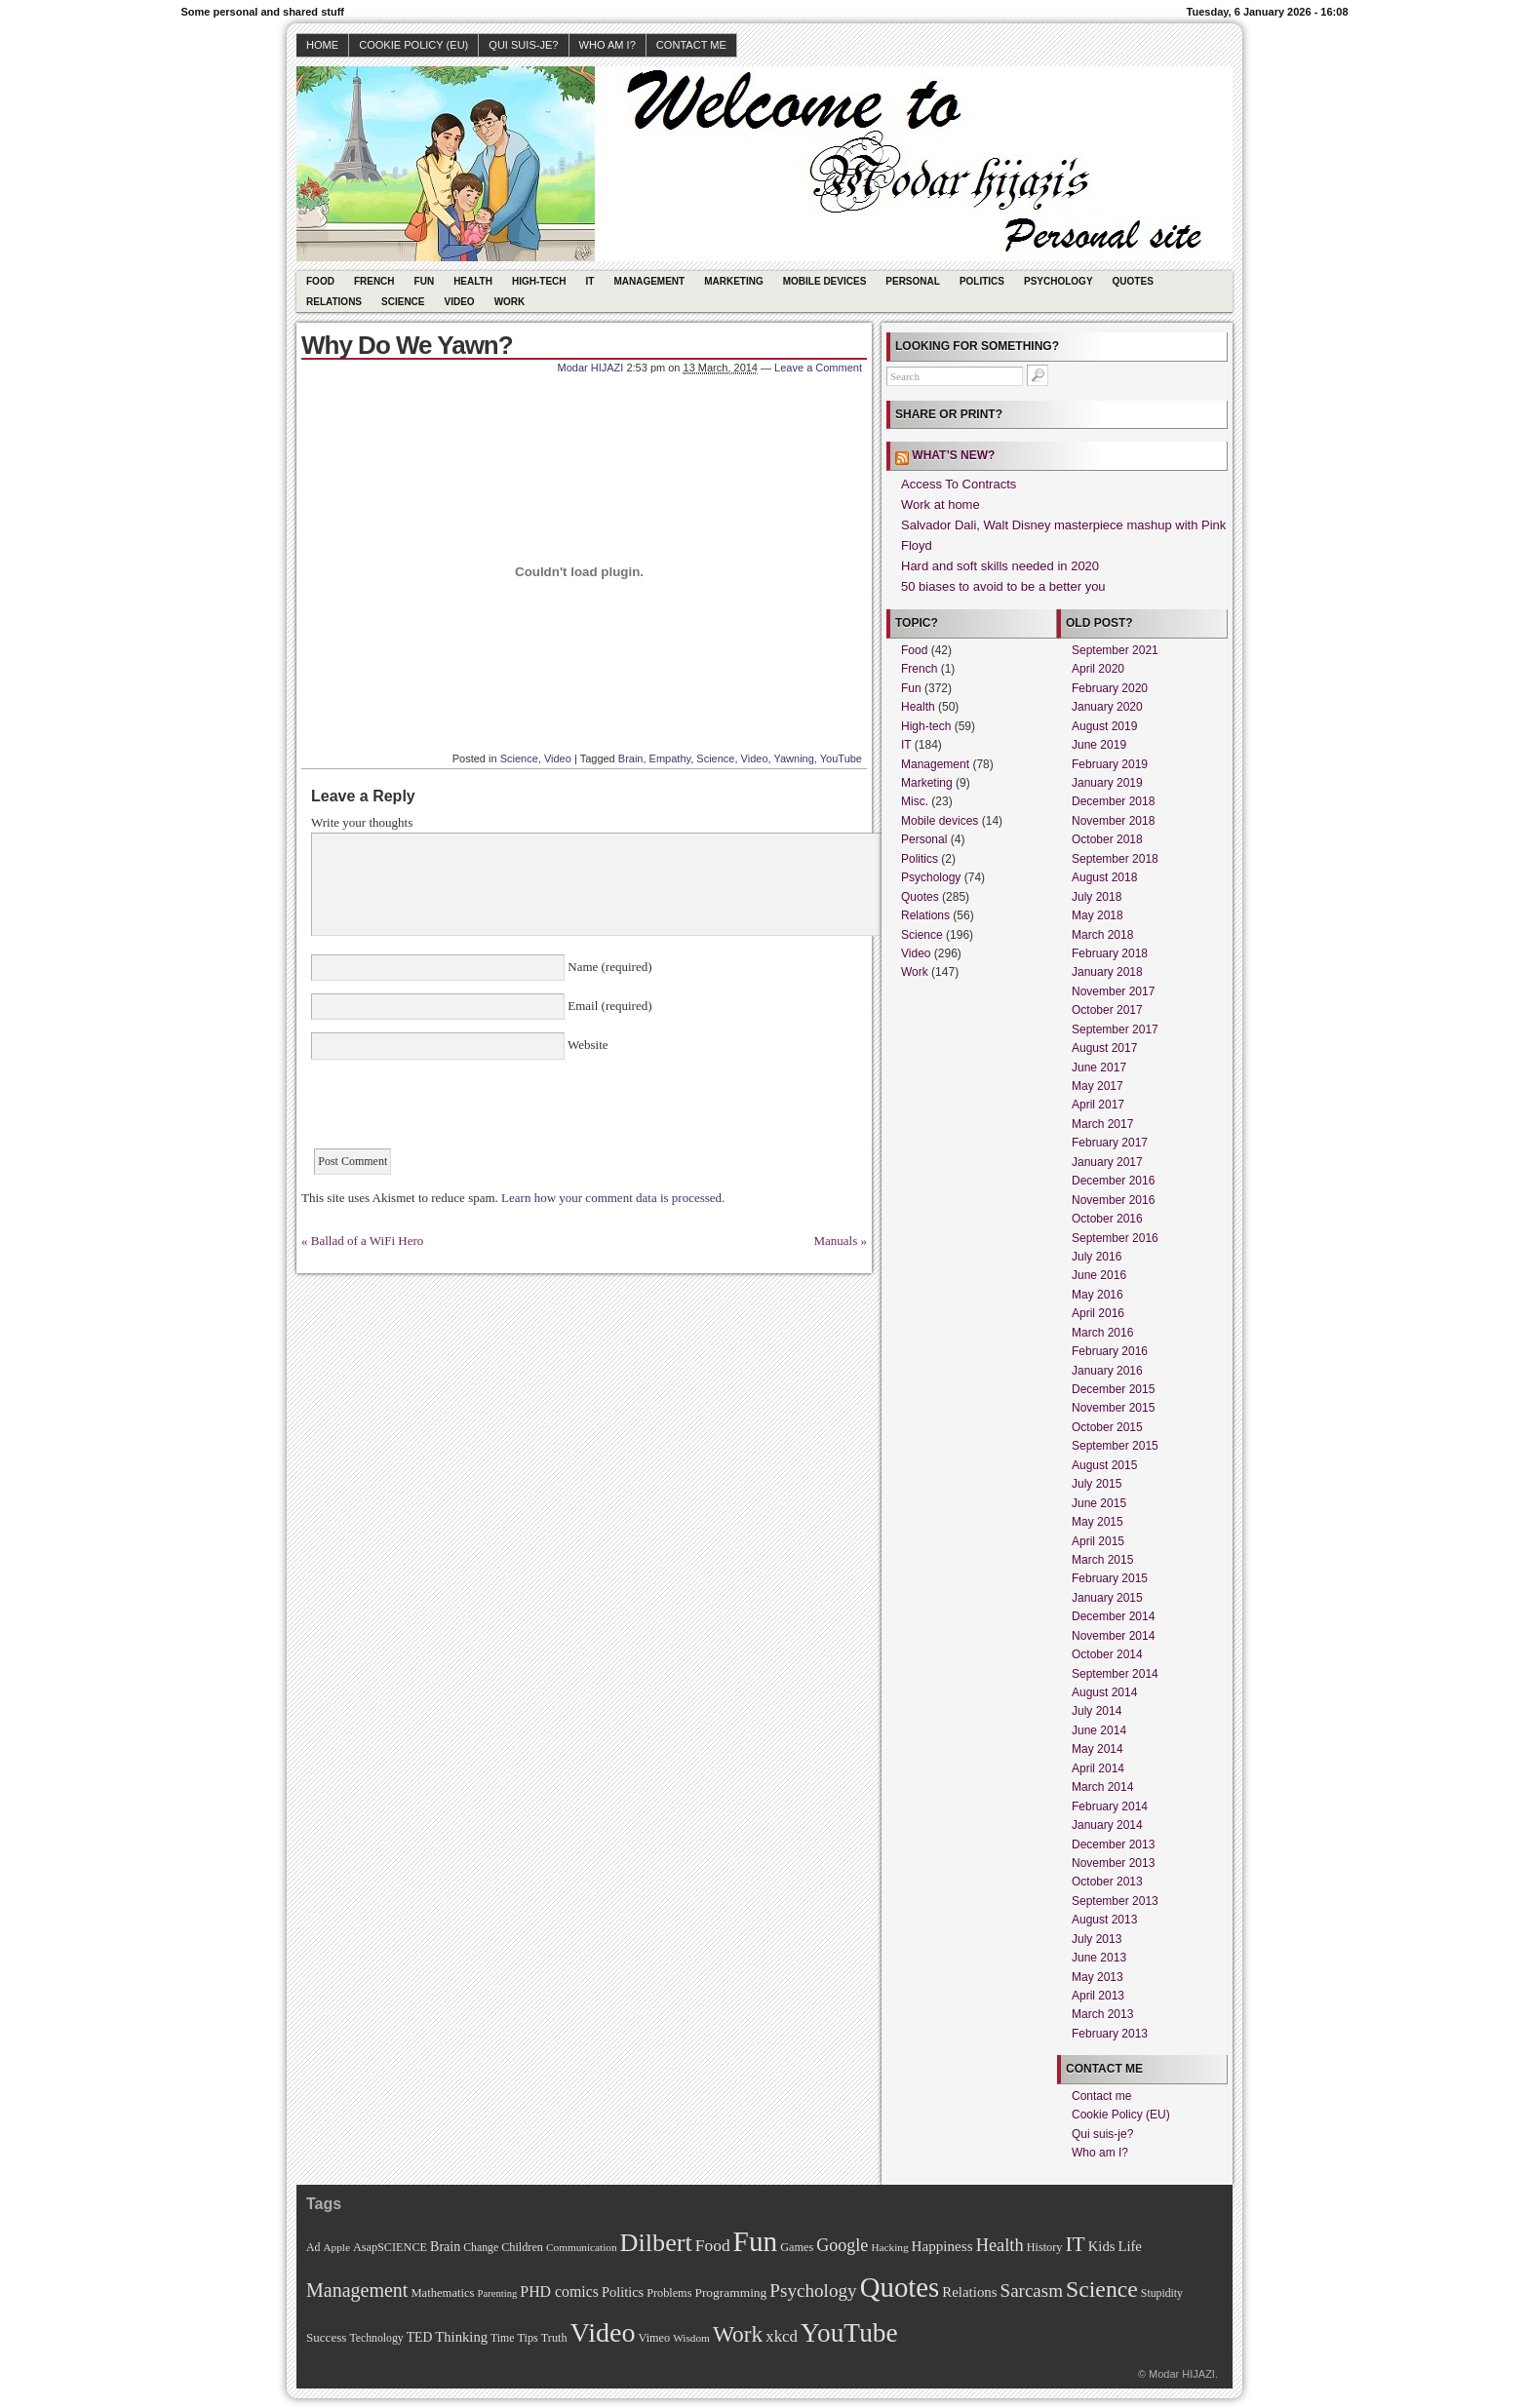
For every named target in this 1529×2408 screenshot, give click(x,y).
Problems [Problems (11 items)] (669, 2293)
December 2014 (1113, 1616)
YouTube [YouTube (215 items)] (849, 2333)
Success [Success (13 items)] (326, 2337)
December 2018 (1113, 801)
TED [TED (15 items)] (420, 2337)
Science (402, 301)
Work (510, 301)
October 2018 (1107, 839)
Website (586, 1044)
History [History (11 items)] (1045, 2247)
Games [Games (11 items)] (796, 2247)
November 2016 (1113, 1200)
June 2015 (1099, 1503)
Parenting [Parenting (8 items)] (497, 2293)
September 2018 (1115, 859)
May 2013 (1097, 1977)
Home (322, 45)
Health (472, 281)
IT (590, 281)
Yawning (793, 758)
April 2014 (1098, 1768)
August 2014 (1104, 1692)
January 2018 (1107, 972)
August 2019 (1104, 726)
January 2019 (1107, 783)
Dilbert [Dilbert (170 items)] (656, 2243)
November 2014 (1113, 1636)
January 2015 (1107, 1598)
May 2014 (1097, 1749)
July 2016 (1096, 1256)
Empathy (670, 758)
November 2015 (1113, 1408)
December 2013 (1113, 1844)
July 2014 (1096, 1711)
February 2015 (1110, 1578)
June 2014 (1099, 1730)
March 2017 (1102, 1124)
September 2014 (1115, 1674)
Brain (631, 758)
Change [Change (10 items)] (480, 2247)
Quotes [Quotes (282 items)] (900, 2287)
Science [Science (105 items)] (1102, 2289)
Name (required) (608, 966)
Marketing (734, 281)
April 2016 (1098, 1313)
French (374, 281)
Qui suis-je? (523, 45)
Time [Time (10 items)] (502, 2338)
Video (460, 301)
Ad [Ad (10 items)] (313, 2247)
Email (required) (608, 1005)
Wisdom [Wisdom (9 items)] (691, 2338)
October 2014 (1107, 1654)
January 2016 (1107, 1371)
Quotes (1133, 281)
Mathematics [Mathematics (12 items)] (442, 2293)
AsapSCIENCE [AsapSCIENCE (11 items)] (390, 2247)
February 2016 (1110, 1351)
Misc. (914, 801)
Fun (424, 281)
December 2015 (1113, 1389)
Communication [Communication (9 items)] (581, 2247)
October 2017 (1107, 1010)
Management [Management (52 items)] (357, 2290)
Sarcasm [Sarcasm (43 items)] (1031, 2290)
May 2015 (1097, 1522)
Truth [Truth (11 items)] (554, 2338)
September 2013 (1115, 1901)
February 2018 (1110, 953)
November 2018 (1113, 821)
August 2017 (1104, 1048)
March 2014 (1102, 1787)
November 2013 (1113, 1863)
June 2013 (1099, 1957)
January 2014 (1107, 1825)
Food (320, 281)
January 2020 (1107, 707)
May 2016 (1097, 1294)
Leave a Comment (818, 367)
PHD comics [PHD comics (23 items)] (559, 2291)
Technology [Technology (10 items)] (376, 2338)
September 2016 (1115, 1238)
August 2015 (1104, 1465)
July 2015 (1096, 1484)
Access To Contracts (958, 484)
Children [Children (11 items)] (522, 2247)
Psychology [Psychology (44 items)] (812, 2290)
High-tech (539, 281)
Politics (982, 281)
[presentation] (459, 1110)
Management (649, 281)
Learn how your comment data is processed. (613, 1197)
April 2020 (1098, 669)
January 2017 (1107, 1162)
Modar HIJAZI (591, 367)
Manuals (835, 1240)
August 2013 (1104, 1919)
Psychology (1058, 281)
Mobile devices (825, 281)
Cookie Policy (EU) (413, 45)
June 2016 (1099, 1275)
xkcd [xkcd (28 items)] (781, 2336)
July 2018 (1096, 897)
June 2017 (1099, 1067)
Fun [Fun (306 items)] (755, 2241)
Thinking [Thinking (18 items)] (461, 2337)
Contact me (691, 45)
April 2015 (1098, 1541)
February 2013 (1110, 2033)
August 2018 (1104, 877)
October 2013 (1107, 1881)
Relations (334, 301)
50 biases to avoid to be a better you (1003, 586)
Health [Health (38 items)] (1000, 2245)
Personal (912, 281)
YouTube (841, 758)
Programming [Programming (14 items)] (730, 2292)
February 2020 (1110, 688)
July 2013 (1096, 1939)
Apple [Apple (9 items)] (336, 2247)
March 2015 (1102, 1560)
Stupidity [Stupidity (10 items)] (1162, 2293)
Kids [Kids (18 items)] (1102, 2246)
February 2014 (1110, 1806)
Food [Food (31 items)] (712, 2245)
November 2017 (1113, 991)
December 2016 (1113, 1180)
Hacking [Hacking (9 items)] (889, 2247)
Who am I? (607, 45)
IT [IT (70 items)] (1074, 2244)
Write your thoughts (361, 822)
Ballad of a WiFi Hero (367, 1240)
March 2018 (1102, 935)
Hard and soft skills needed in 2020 (1000, 566)
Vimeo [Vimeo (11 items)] (655, 2338)
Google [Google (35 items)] (842, 2245)
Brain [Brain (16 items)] (445, 2246)
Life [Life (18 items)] (1129, 2246)
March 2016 (1102, 1333)
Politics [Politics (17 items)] (623, 2292)
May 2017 (1097, 1086)
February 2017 (1110, 1142)
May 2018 (1097, 915)
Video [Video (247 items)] (603, 2332)
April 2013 (1098, 1995)
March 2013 (1102, 2014)
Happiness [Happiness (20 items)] (942, 2245)
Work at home (940, 504)
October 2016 (1107, 1218)
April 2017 (1098, 1104)
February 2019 (1110, 764)
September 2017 (1115, 1029)
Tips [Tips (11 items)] (527, 2338)
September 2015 (1115, 1446)
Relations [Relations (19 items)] (969, 2292)
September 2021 (1115, 650)
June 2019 (1099, 745)
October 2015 (1107, 1427)
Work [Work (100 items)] (738, 2334)
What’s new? (953, 455)
